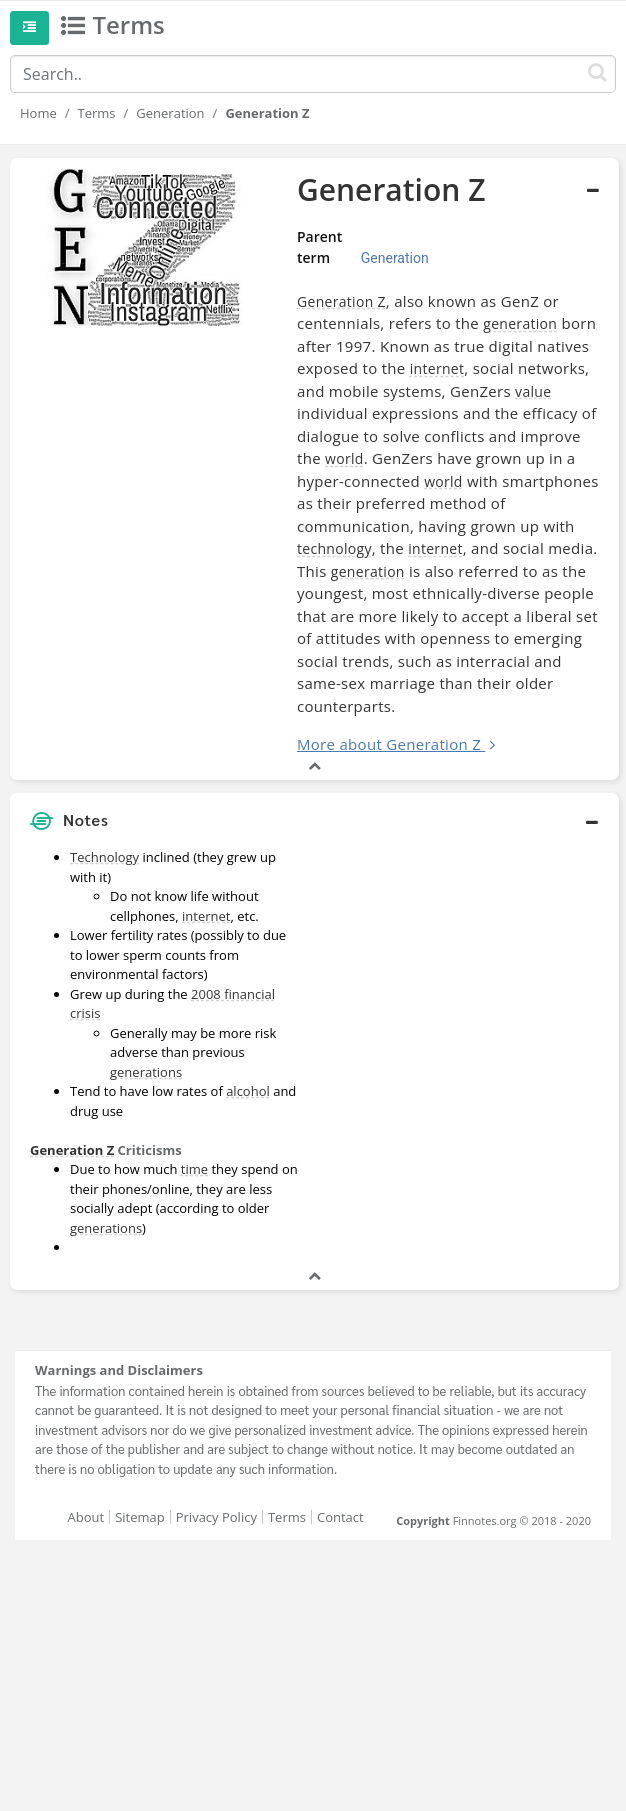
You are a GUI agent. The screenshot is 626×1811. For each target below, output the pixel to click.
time (194, 1169)
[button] (314, 820)
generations (146, 1072)
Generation (170, 113)
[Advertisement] (465, 965)
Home (38, 113)
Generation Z (341, 301)
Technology (104, 857)
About (86, 1517)
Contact (340, 1517)
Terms (97, 113)
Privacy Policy (216, 1517)
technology (334, 548)
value (533, 391)
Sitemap (140, 1517)
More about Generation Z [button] (389, 744)
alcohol (248, 1091)
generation (520, 323)
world (344, 458)
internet (437, 368)
